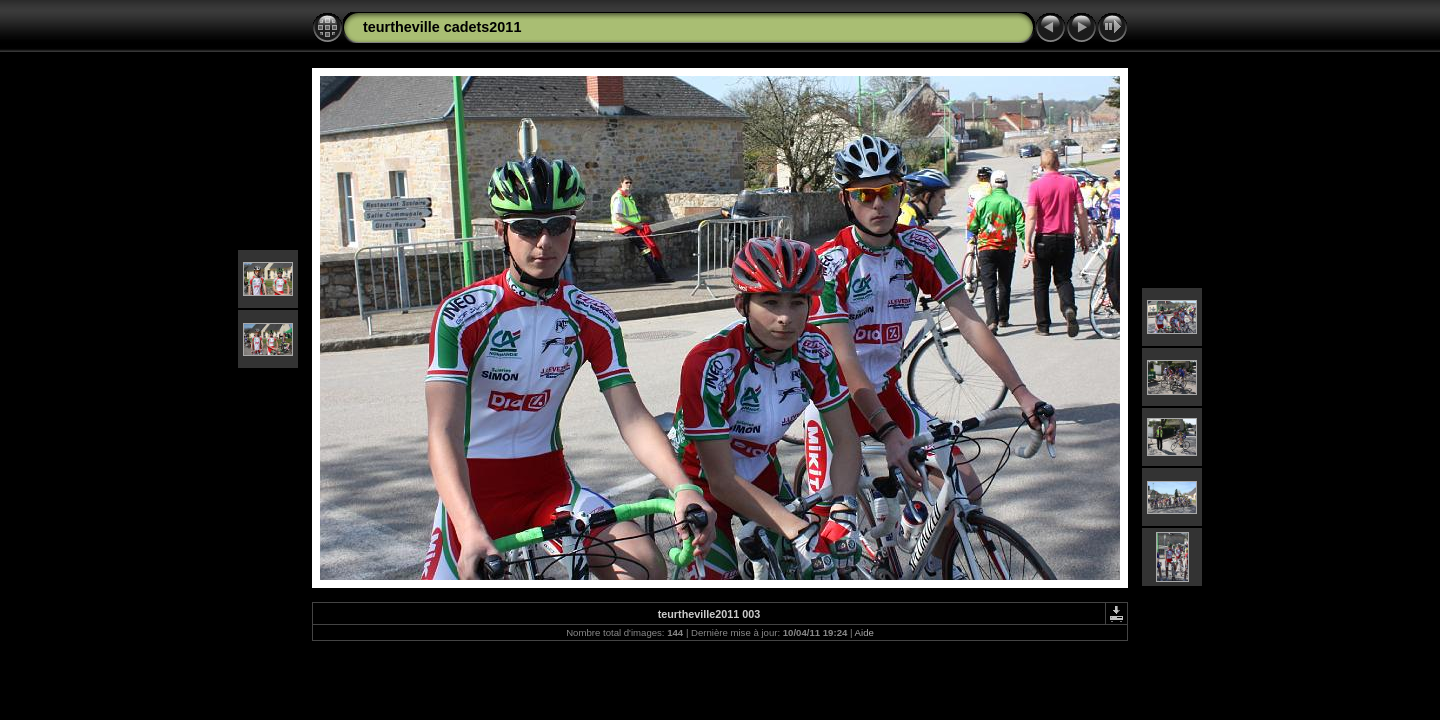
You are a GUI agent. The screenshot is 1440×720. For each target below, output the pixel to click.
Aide (864, 632)
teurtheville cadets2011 (442, 27)
